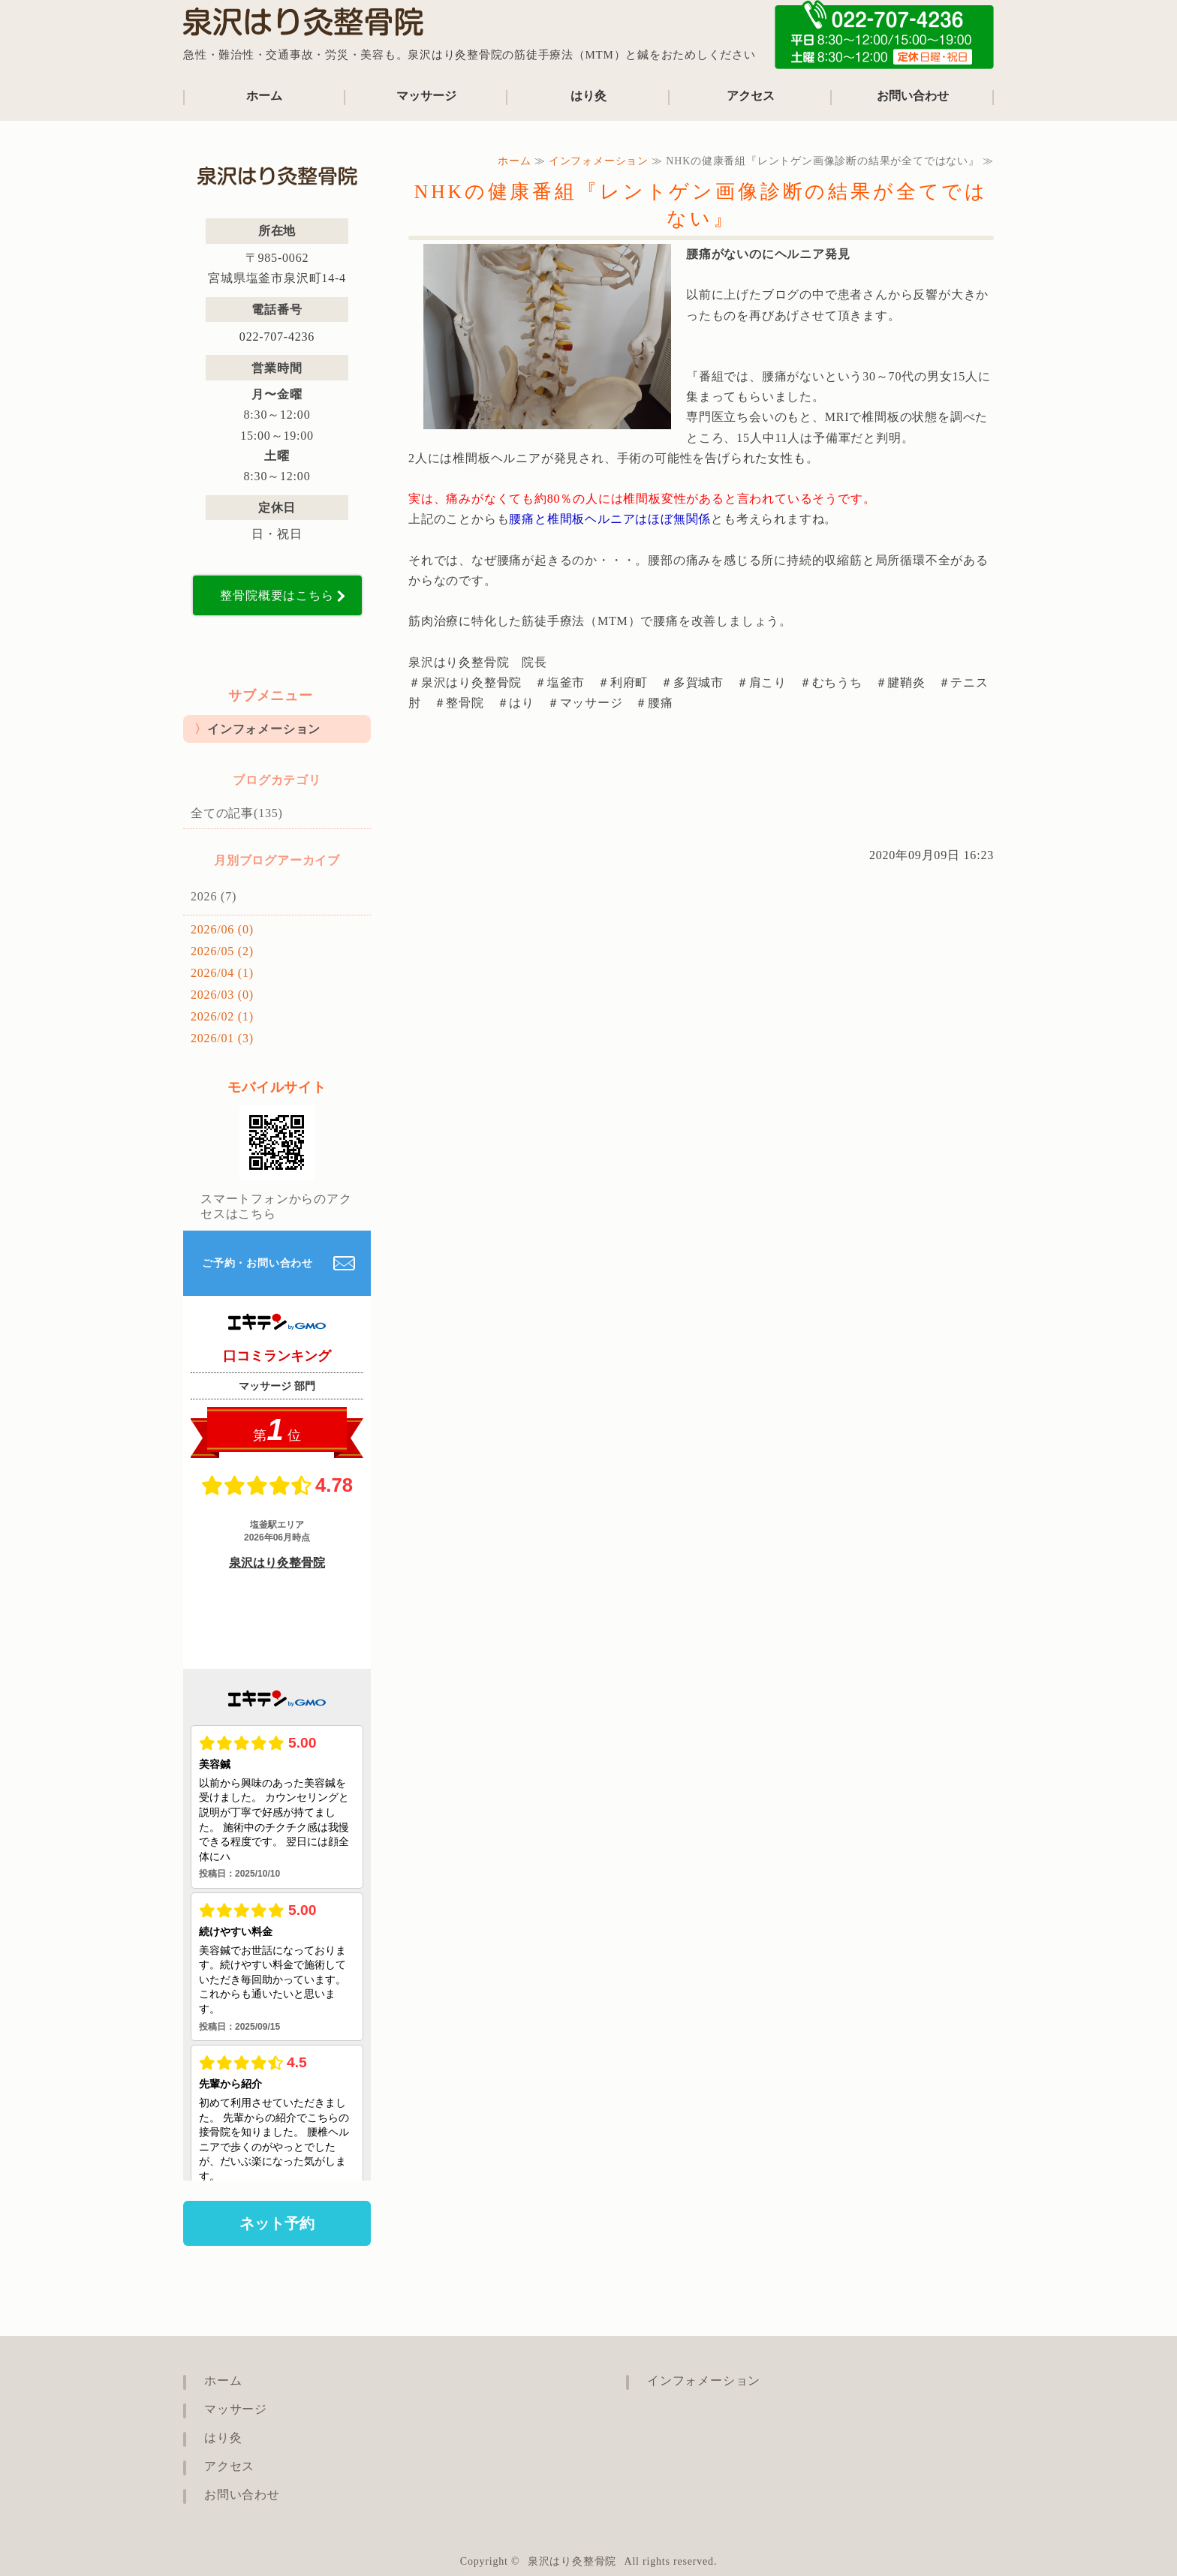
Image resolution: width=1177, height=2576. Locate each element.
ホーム (264, 95)
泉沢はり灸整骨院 (572, 2561)
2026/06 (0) (222, 929)
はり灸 (588, 95)
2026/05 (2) (222, 951)
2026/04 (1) (222, 972)
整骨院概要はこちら (276, 595)
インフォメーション (599, 161)
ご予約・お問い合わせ (257, 1263)
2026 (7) (213, 896)
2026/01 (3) (222, 1038)
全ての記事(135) (237, 813)
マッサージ (426, 95)
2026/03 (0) (222, 994)
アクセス (751, 95)
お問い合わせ (913, 95)
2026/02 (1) (222, 1016)
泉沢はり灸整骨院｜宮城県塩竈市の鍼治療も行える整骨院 (303, 26)
